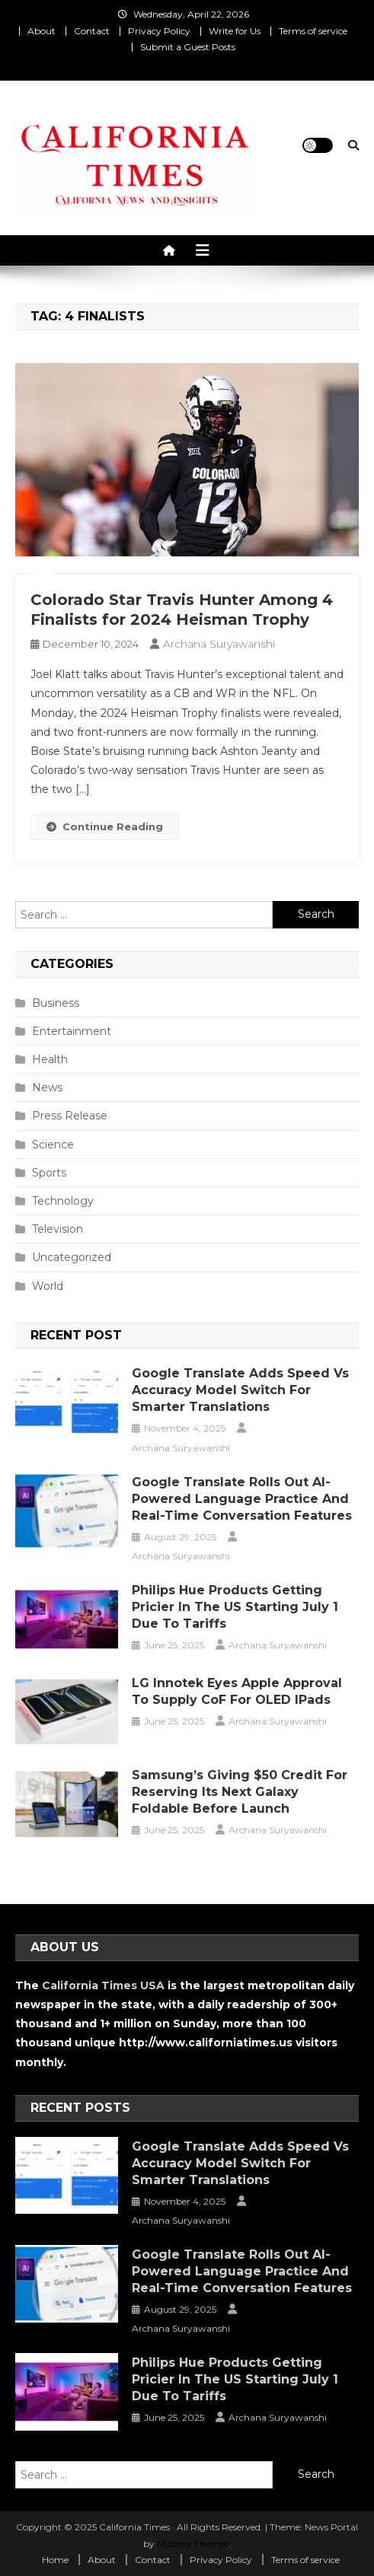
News (47, 1087)
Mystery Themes (193, 2543)
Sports (49, 1173)
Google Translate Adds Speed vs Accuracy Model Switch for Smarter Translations (240, 1390)
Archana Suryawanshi (219, 644)
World (47, 1286)
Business (55, 1003)
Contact (92, 31)
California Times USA (103, 1985)
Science (53, 1144)
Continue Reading (104, 826)
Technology (63, 1201)
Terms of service (313, 31)
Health (50, 1059)
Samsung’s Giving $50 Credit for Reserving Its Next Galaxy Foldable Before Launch (239, 1792)
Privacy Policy (159, 31)
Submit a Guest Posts (187, 47)
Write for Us (235, 31)
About (41, 31)
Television (57, 1229)
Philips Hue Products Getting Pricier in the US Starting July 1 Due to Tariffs (235, 1607)
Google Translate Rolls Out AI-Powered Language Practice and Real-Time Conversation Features (242, 1499)
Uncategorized (71, 1257)
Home (55, 2559)
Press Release (69, 1115)
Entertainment (71, 1031)
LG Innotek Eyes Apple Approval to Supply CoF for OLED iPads (237, 1691)
